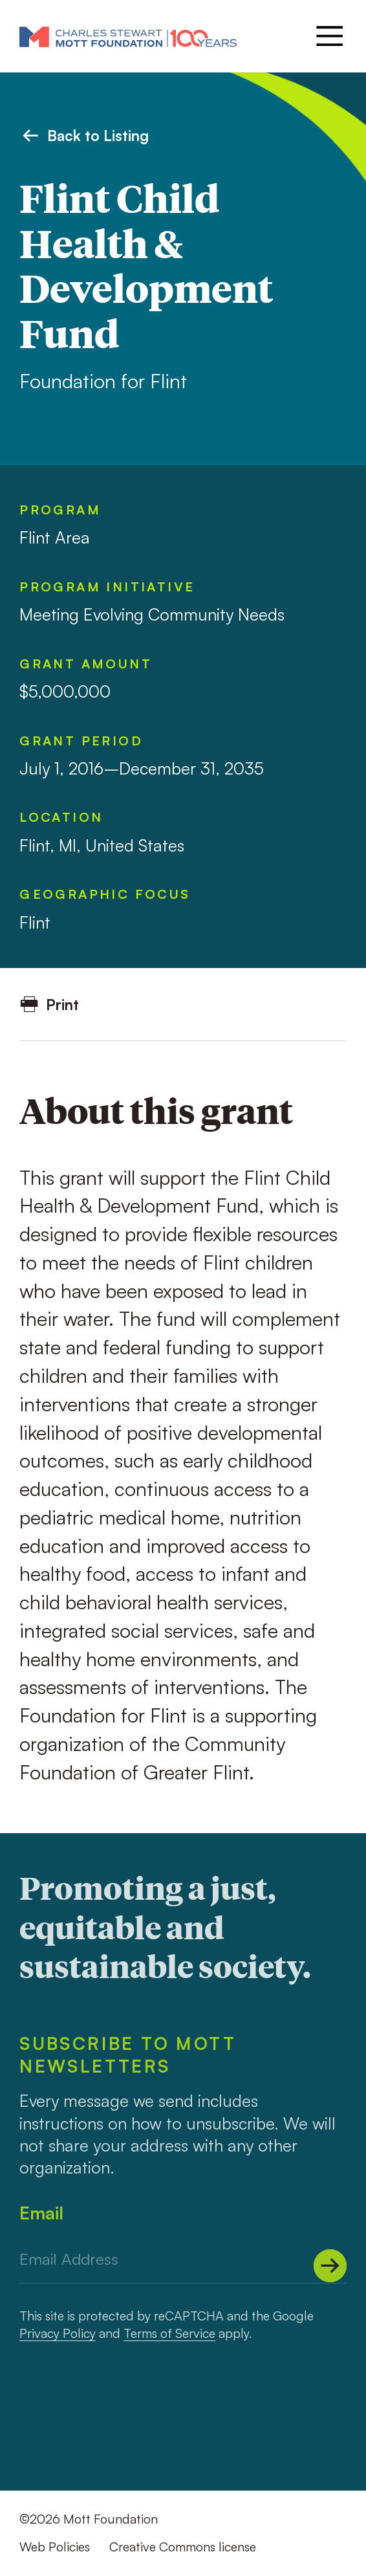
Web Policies (54, 2546)
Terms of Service (169, 2333)
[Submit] (330, 2265)
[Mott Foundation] (128, 36)
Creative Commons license (182, 2546)
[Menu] (328, 36)
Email (41, 2213)
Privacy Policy (57, 2333)
